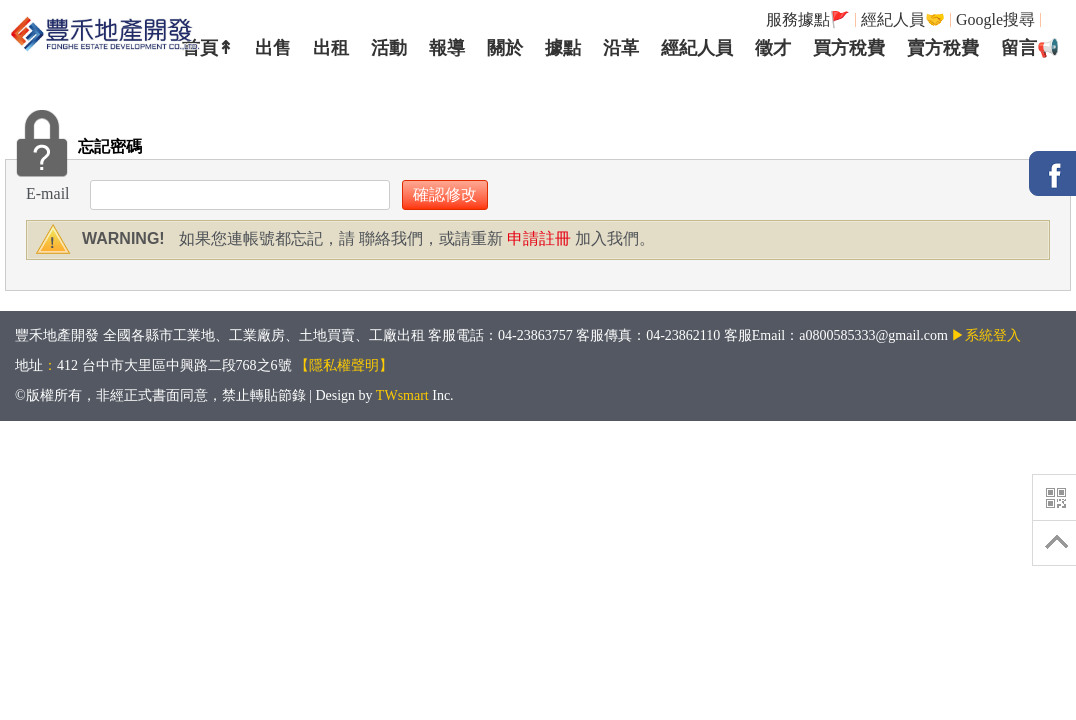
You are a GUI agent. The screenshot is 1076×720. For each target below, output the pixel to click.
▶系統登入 (986, 335)
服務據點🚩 (808, 19)
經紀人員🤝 (903, 19)
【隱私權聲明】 (344, 365)
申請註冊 (537, 238)
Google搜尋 (995, 19)
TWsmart (402, 395)
